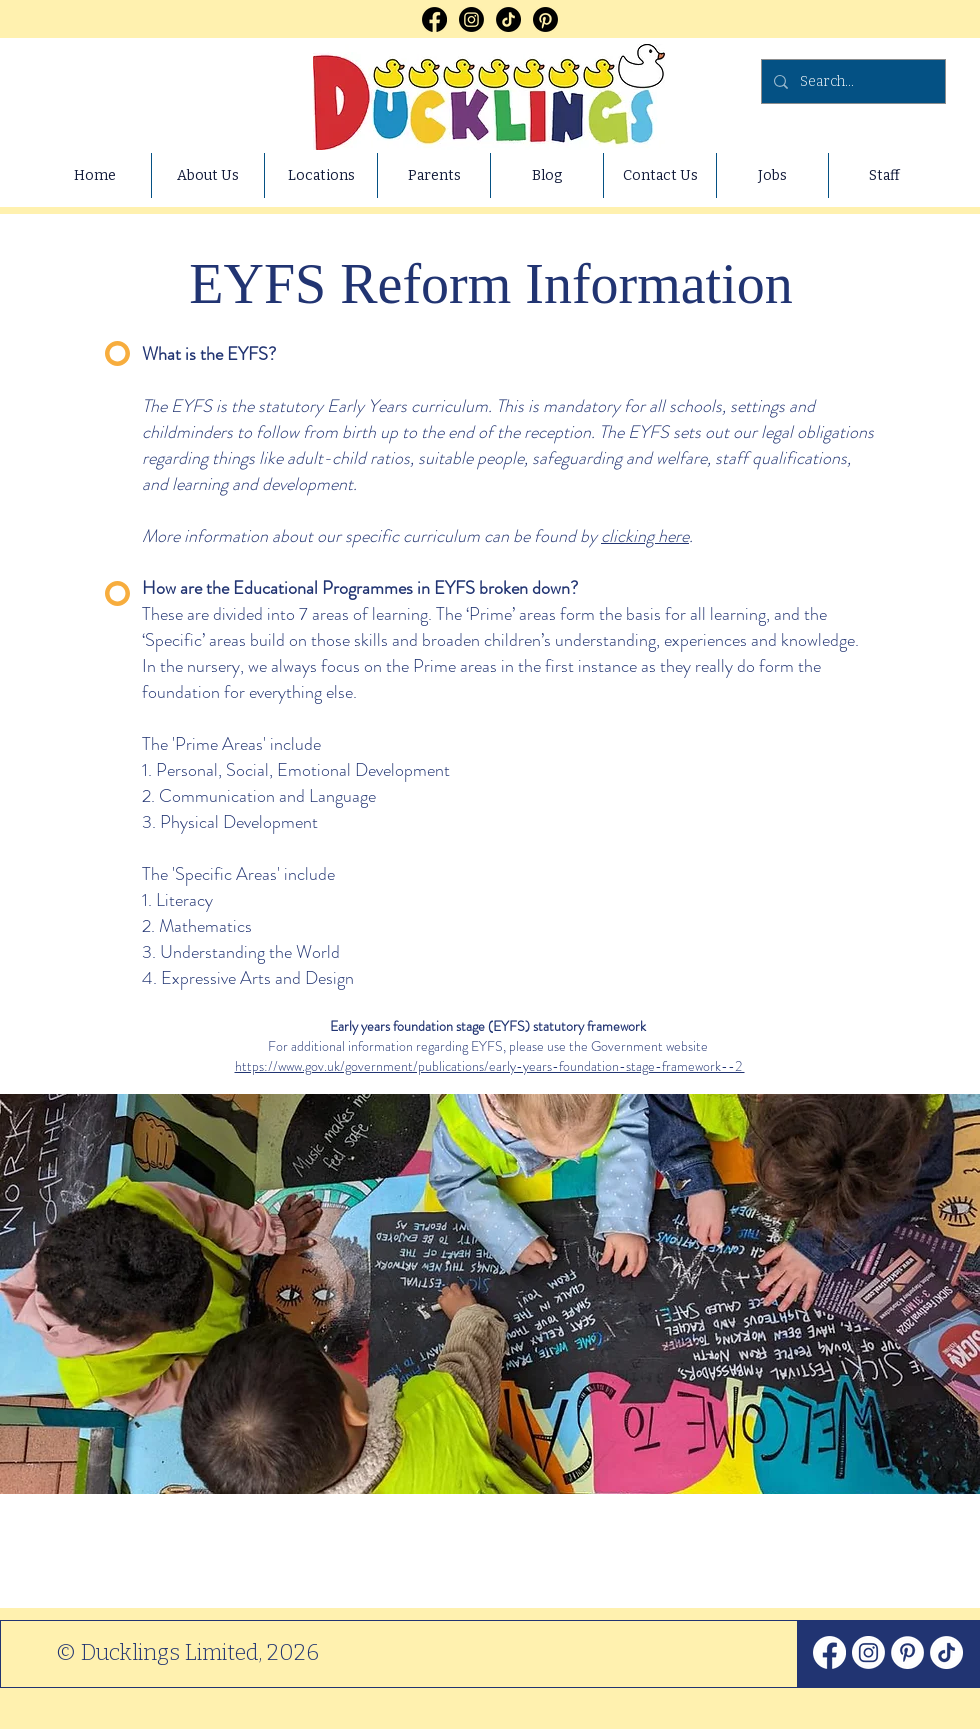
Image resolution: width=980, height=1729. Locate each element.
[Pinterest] (545, 19)
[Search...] (851, 81)
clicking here (645, 536)
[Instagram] (471, 19)
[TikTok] (508, 19)
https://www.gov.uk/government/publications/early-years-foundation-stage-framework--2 (490, 1066)
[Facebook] (434, 19)
